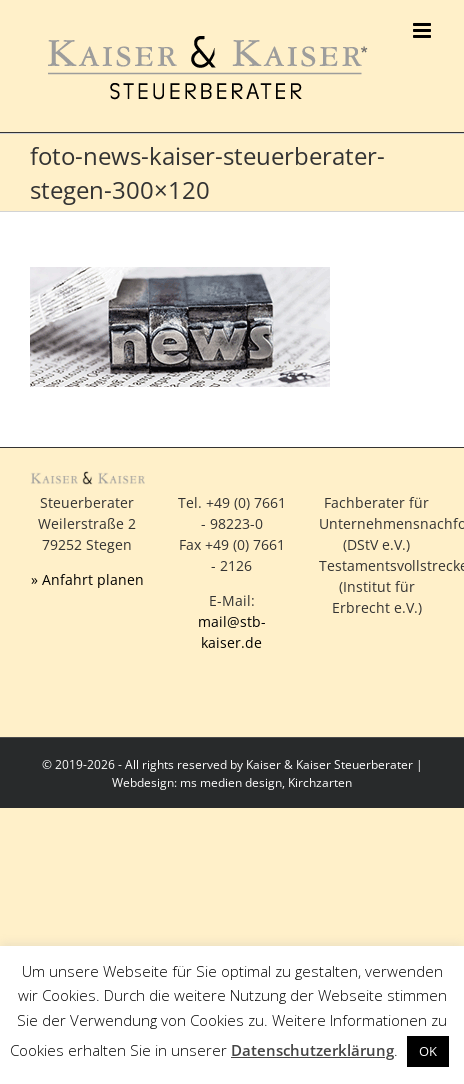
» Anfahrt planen (87, 579)
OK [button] (428, 1051)
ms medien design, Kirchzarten (266, 782)
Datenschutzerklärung (312, 1050)
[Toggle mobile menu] (423, 30)
